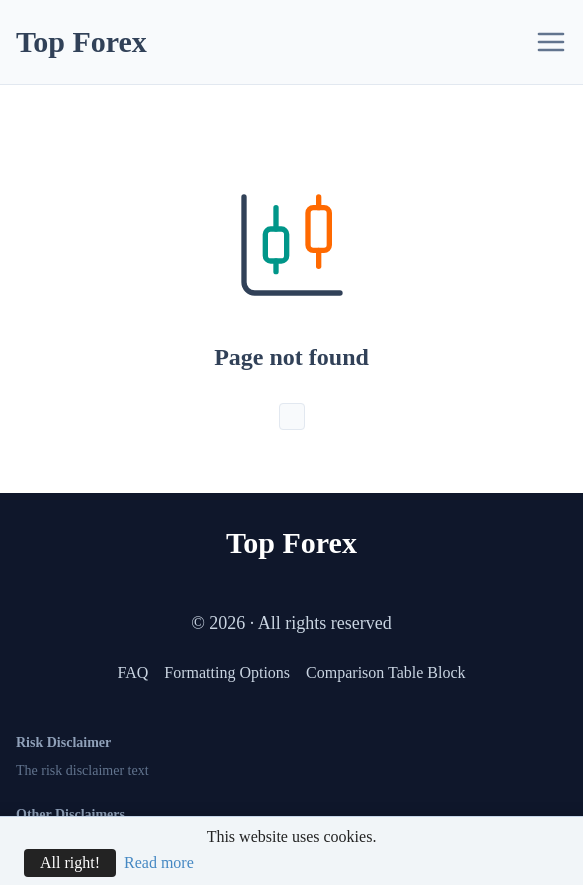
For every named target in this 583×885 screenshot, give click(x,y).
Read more (159, 862)
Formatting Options (227, 672)
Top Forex (81, 41)
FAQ (132, 672)
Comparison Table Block (385, 672)
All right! (70, 862)
